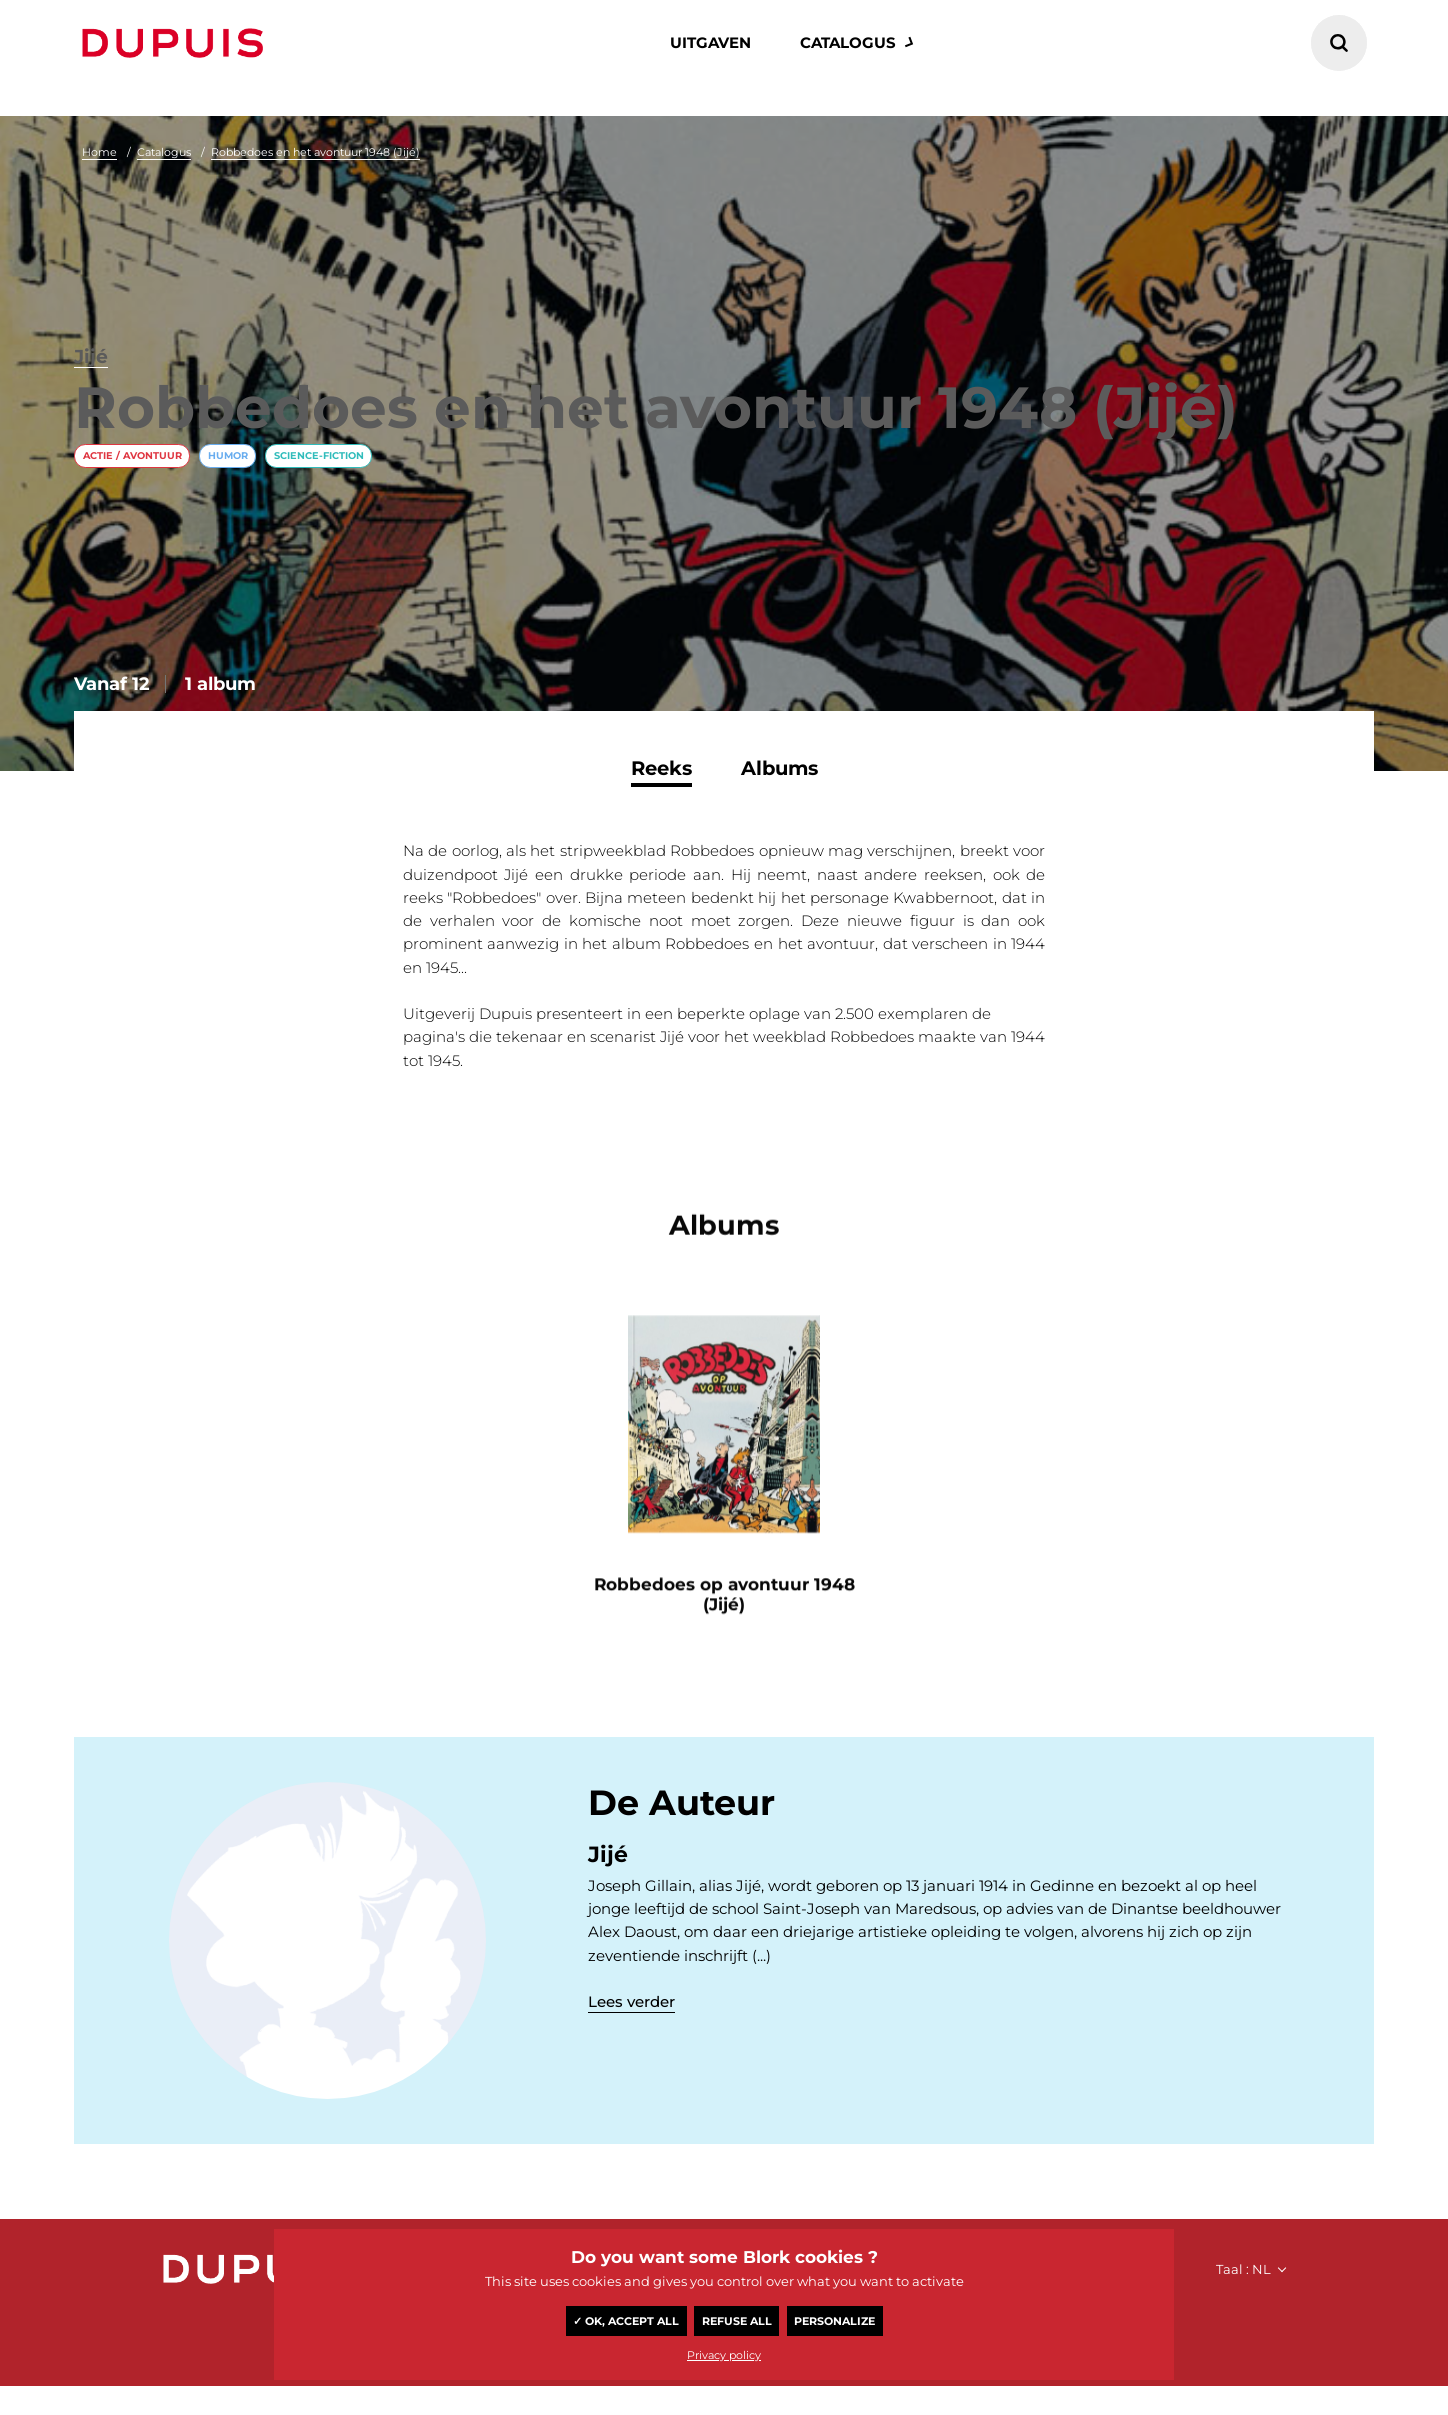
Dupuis (177, 43)
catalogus (848, 42)
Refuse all (737, 2321)
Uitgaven (710, 42)
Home (99, 152)
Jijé (94, 270)
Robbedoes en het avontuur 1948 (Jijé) (315, 152)
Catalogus (164, 152)
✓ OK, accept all (626, 2321)
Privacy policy (724, 2355)
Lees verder (631, 2012)
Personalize (834, 2321)
